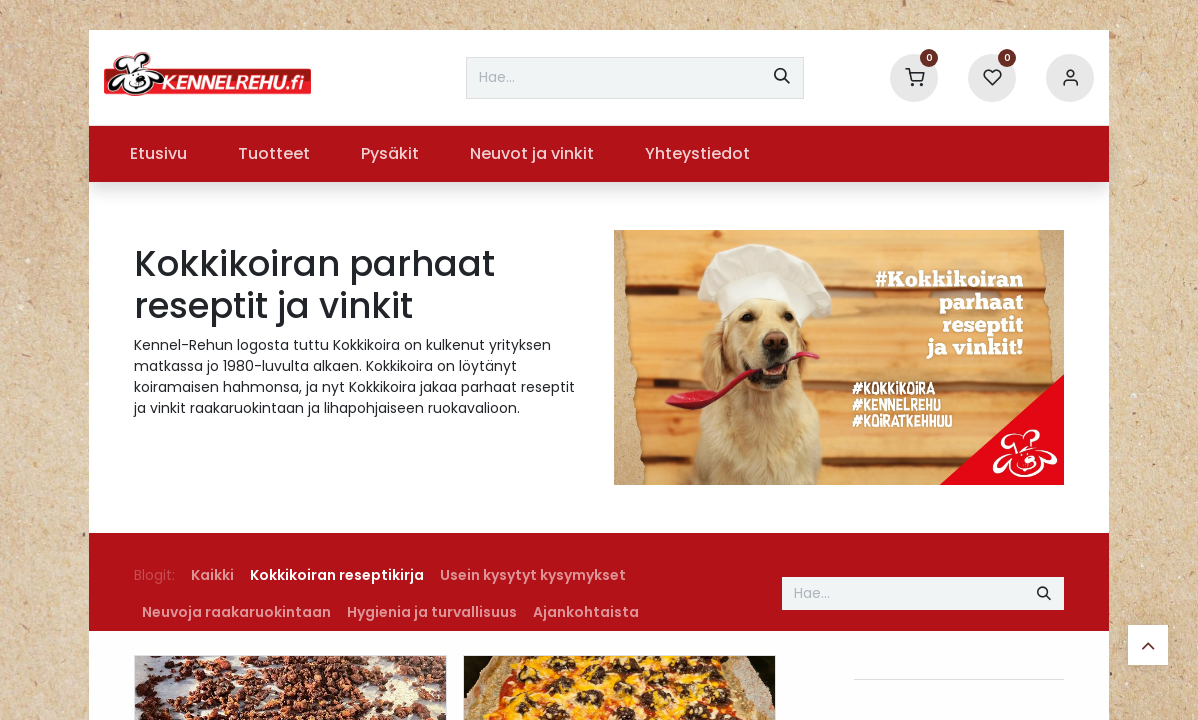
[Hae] (782, 78)
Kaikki (212, 575)
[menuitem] (158, 154)
